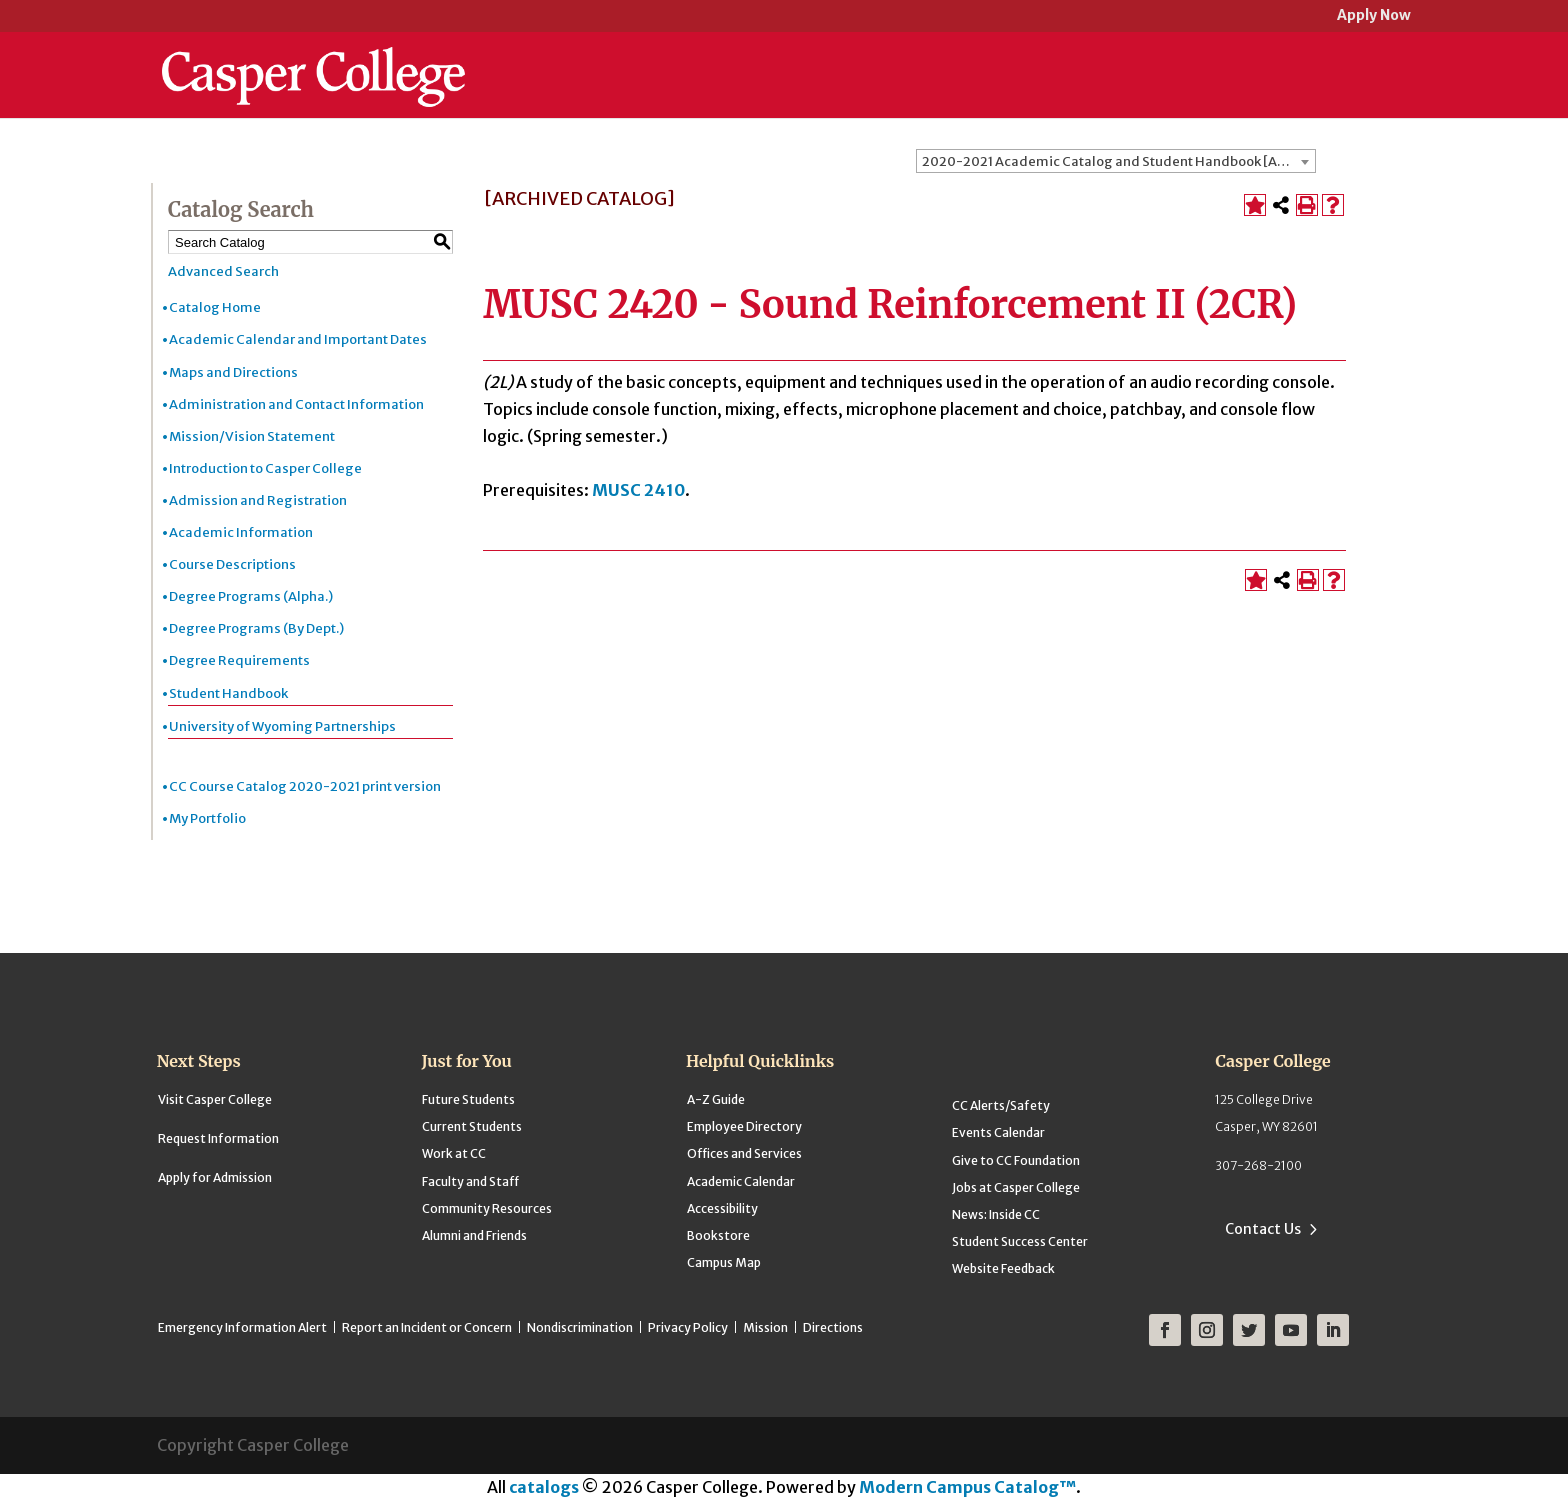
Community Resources (487, 1208)
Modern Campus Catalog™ (967, 1487)
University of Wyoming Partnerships (282, 726)
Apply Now (1374, 16)
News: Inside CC (996, 1214)
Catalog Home (215, 307)
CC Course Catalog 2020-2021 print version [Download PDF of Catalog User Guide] (305, 786)
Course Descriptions (232, 564)
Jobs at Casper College (1016, 1187)
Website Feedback (1003, 1268)
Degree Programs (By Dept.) (256, 628)
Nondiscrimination (580, 1327)
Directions (833, 1327)
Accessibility (722, 1208)
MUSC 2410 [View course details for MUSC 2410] (638, 490)
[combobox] (1116, 161)
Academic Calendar (741, 1181)
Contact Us (1263, 1229)
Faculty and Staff (470, 1181)
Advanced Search (223, 271)
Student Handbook (228, 693)
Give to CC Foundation (1016, 1160)
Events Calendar (998, 1132)
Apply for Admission (215, 1177)
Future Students (468, 1099)
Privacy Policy (688, 1327)
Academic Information (241, 532)
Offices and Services (744, 1153)
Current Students (472, 1126)
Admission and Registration (258, 500)
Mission (765, 1327)
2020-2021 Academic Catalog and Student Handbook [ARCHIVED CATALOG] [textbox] (1118, 161)
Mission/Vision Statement (252, 436)
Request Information (218, 1138)
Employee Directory (744, 1126)
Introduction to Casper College (265, 468)
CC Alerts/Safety (1001, 1105)
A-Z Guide (716, 1099)
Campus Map (724, 1262)
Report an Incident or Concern (427, 1327)
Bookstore (718, 1235)
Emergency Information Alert (242, 1327)
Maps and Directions (233, 372)
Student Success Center (1020, 1241)
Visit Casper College (215, 1099)
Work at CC (454, 1153)
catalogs (544, 1487)
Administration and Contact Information (296, 404)
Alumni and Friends (474, 1235)
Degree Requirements (239, 660)
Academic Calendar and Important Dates (298, 339)
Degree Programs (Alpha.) (251, 596)
